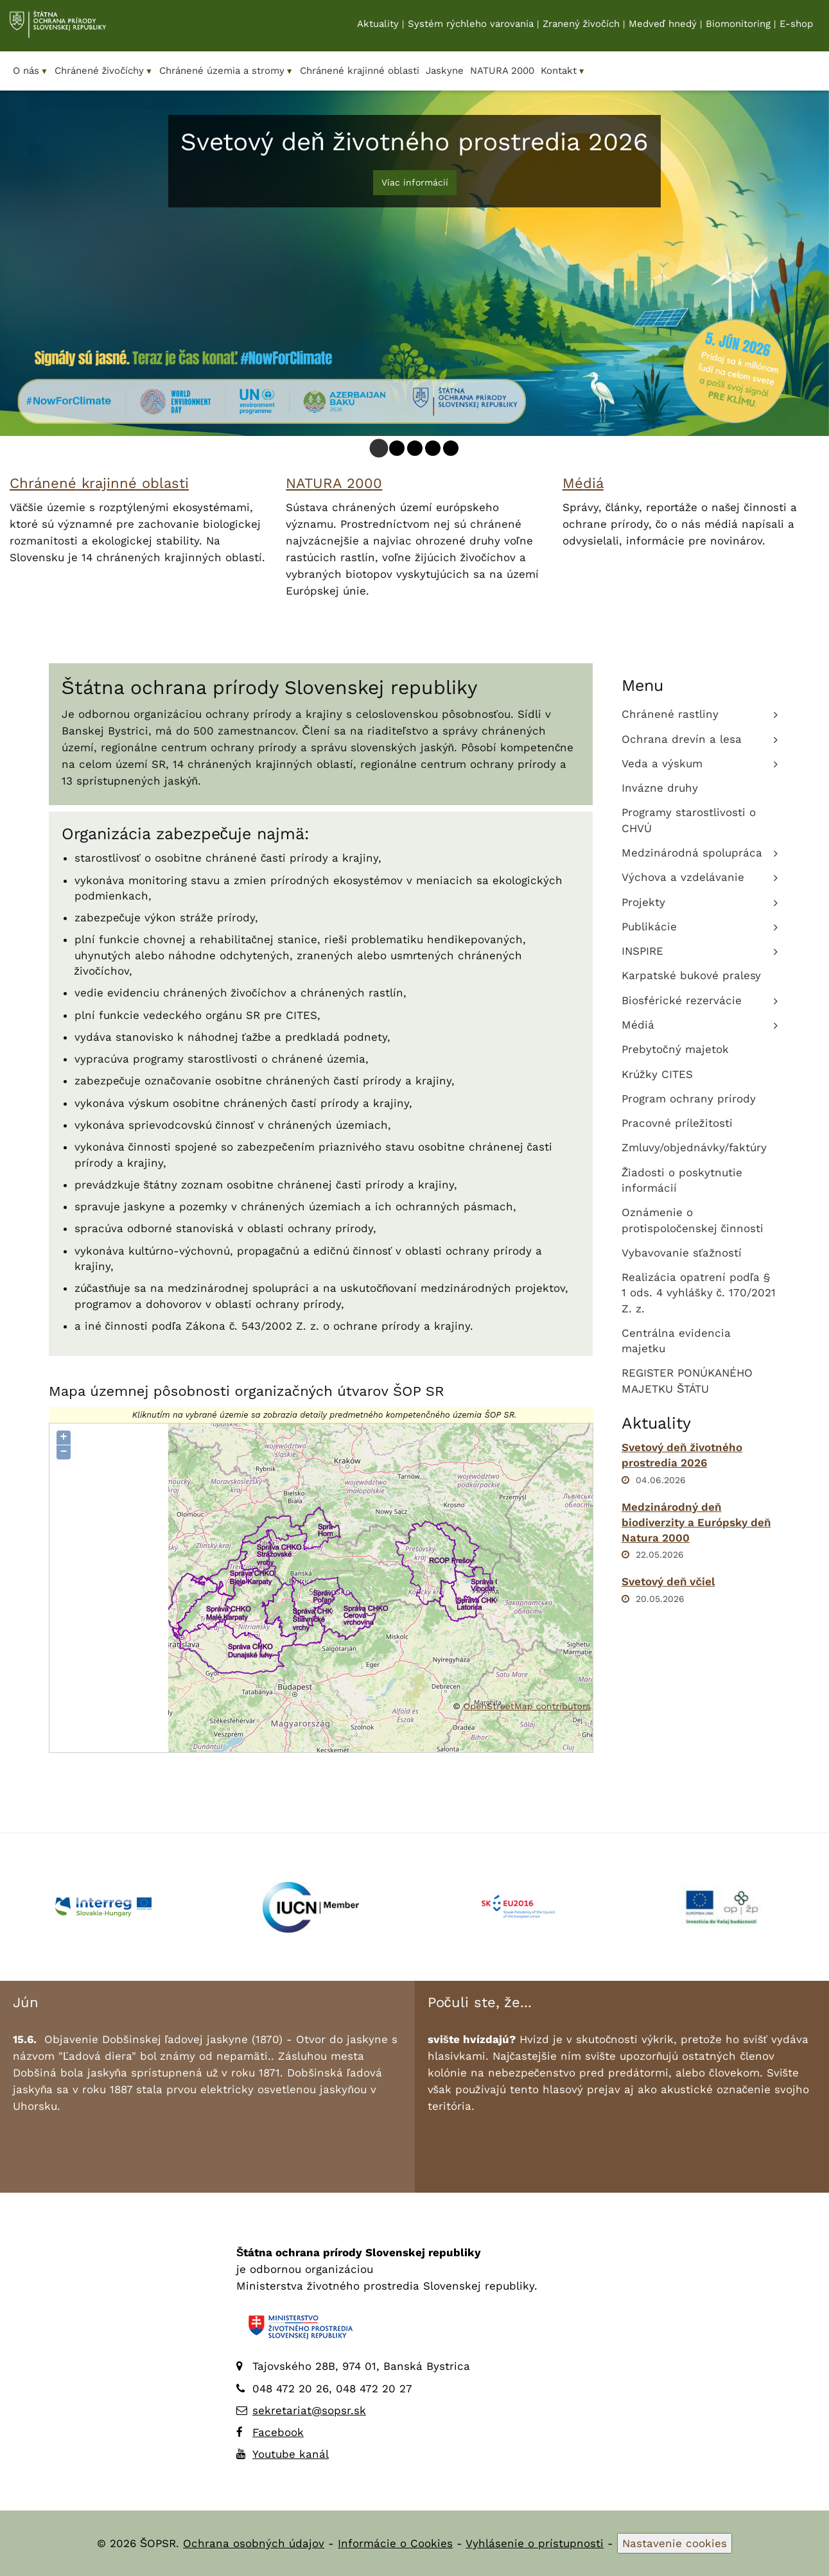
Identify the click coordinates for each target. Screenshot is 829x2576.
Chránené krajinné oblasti (99, 483)
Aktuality (378, 26)
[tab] (378, 448)
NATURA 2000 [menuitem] (502, 70)
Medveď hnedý (663, 26)
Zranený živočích (581, 26)
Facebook (278, 2432)
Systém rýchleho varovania (471, 26)
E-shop (796, 26)
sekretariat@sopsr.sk (309, 2410)
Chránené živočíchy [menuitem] (104, 71)
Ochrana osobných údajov (253, 2543)
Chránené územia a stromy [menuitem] (226, 71)
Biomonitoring (738, 26)
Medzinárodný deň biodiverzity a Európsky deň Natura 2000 (696, 1523)
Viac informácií (414, 182)
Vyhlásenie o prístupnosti (535, 2543)
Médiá (583, 483)
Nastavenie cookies (674, 2543)
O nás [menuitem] (30, 71)
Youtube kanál (290, 2454)
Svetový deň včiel (668, 1581)
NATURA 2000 (334, 483)
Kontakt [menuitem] (563, 71)
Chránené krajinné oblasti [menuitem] (359, 70)
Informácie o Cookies (395, 2543)
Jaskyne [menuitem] (445, 70)
